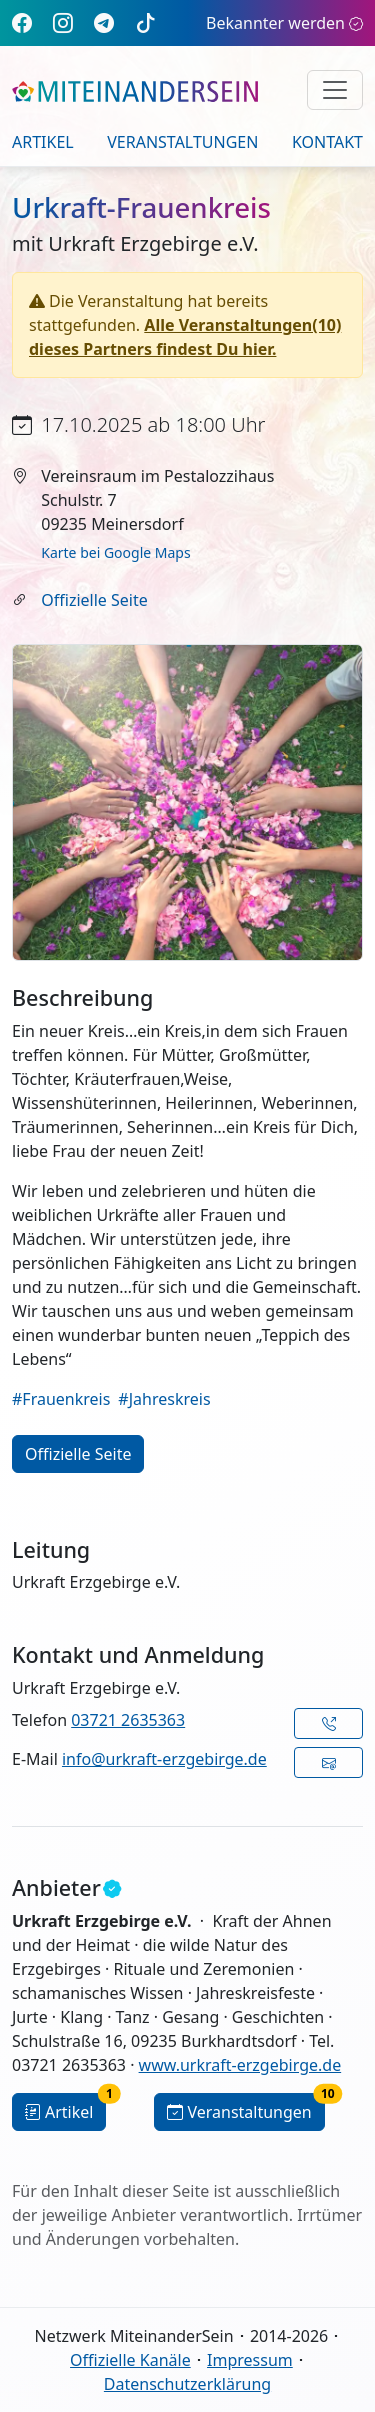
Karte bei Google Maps (115, 552)
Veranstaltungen (182, 142)
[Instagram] (63, 22)
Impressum (250, 2360)
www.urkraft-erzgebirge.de (240, 2065)
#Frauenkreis (61, 1399)
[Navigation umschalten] (335, 90)
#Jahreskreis (164, 1399)
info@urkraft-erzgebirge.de (164, 1759)
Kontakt (327, 142)
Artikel (43, 142)
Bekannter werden (284, 23)
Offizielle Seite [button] (78, 1454)
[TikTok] (146, 22)
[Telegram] (104, 22)
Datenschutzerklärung (187, 2384)
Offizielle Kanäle (130, 2360)
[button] (328, 1723)
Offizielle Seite (94, 600)
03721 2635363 (128, 1720)
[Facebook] (22, 22)
